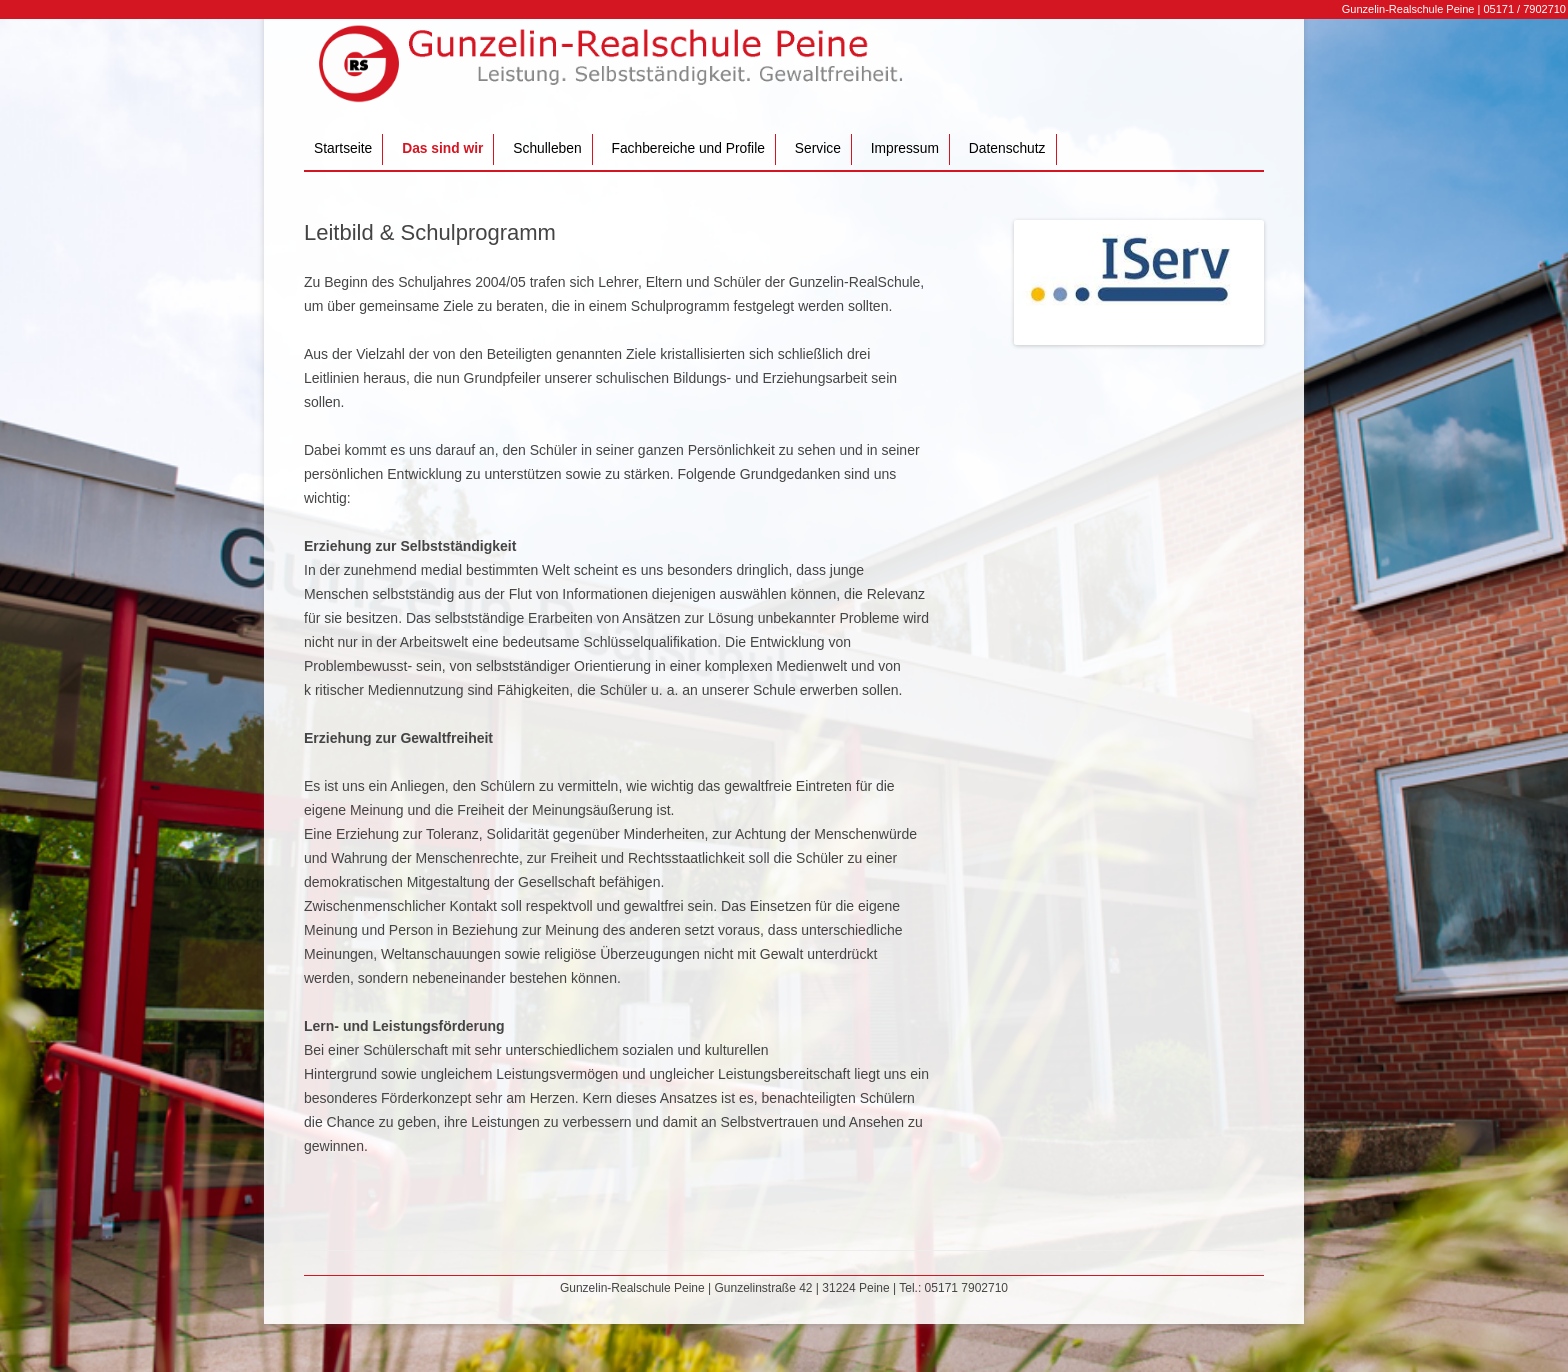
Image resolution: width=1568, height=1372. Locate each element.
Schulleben (547, 148)
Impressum (905, 148)
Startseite (343, 148)
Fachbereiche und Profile (688, 148)
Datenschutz (1007, 148)
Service (818, 148)
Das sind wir (442, 148)
